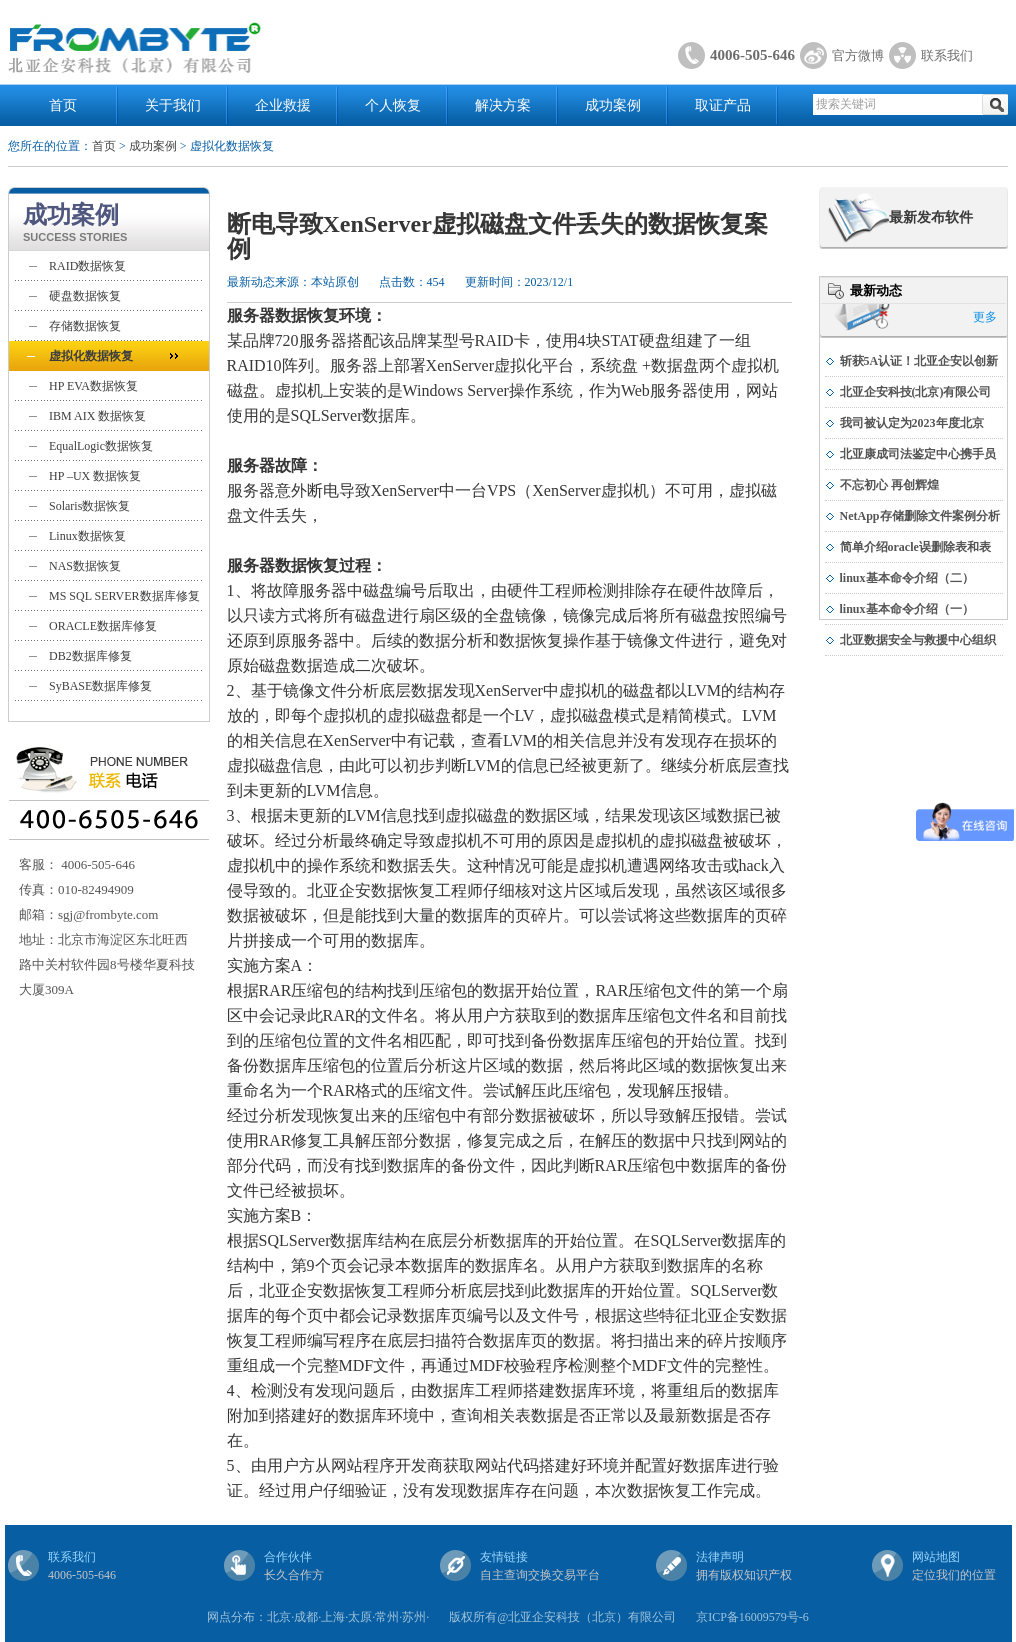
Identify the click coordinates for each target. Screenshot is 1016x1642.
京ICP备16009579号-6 (752, 1617)
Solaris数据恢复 (89, 506)
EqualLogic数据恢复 (101, 446)
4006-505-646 (752, 55)
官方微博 (858, 55)
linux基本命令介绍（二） (907, 578)
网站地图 (936, 1557)
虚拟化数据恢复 (91, 356)
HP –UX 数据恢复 (95, 476)
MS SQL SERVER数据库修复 (124, 596)
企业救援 (283, 105)
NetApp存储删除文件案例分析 (920, 516)
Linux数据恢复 (87, 536)
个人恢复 (393, 105)
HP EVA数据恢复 (93, 386)
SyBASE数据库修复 (100, 686)
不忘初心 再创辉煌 (889, 485)
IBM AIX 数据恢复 (97, 416)
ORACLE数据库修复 (103, 626)
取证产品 (723, 105)
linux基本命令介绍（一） (907, 609)
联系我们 (947, 55)
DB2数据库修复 (90, 656)
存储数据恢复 (85, 326)
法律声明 (720, 1557)
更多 (985, 317)
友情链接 (504, 1557)
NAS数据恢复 (85, 566)
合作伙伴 (288, 1557)
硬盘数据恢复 (85, 296)
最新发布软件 (931, 217)
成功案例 (613, 105)
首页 (63, 105)
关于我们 (173, 105)
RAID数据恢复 (87, 266)
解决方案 (503, 105)
